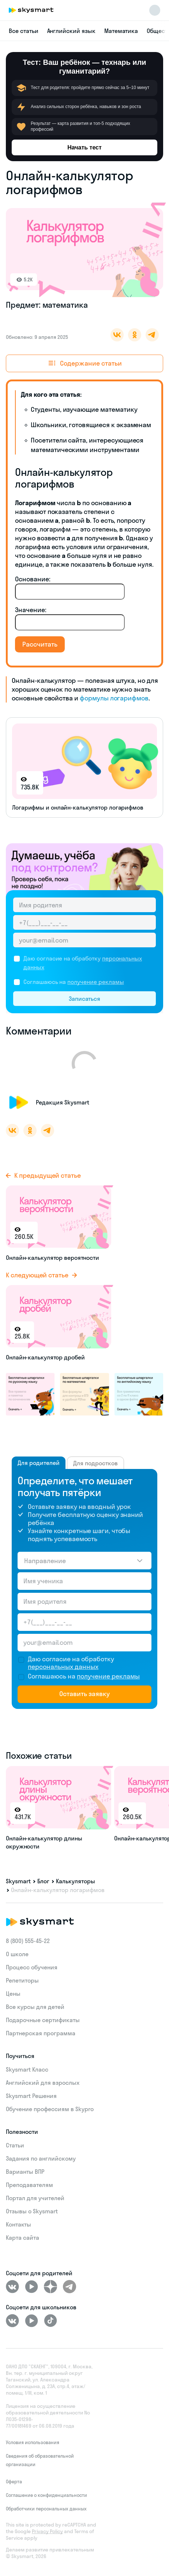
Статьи (15, 2145)
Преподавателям (29, 2184)
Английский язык (71, 30)
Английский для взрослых (42, 2082)
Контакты (18, 2224)
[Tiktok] (50, 2320)
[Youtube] (31, 2286)
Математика (121, 30)
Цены (13, 1993)
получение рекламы (95, 981)
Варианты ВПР (25, 2171)
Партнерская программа (40, 2033)
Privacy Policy (47, 2531)
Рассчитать (39, 644)
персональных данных (63, 1666)
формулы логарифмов (114, 698)
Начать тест (84, 147)
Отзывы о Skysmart (32, 2211)
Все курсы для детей (35, 2006)
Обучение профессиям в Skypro (50, 2109)
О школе (17, 1954)
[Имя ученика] (84, 1581)
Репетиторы (22, 1980)
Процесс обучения (31, 1967)
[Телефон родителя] (84, 922)
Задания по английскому (41, 2158)
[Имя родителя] (84, 904)
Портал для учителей (35, 2198)
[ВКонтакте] (12, 2286)
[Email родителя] (84, 940)
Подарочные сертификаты (43, 2020)
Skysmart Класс (27, 2069)
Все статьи (23, 30)
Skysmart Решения (31, 2095)
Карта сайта (22, 2237)
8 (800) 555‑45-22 (28, 1940)
